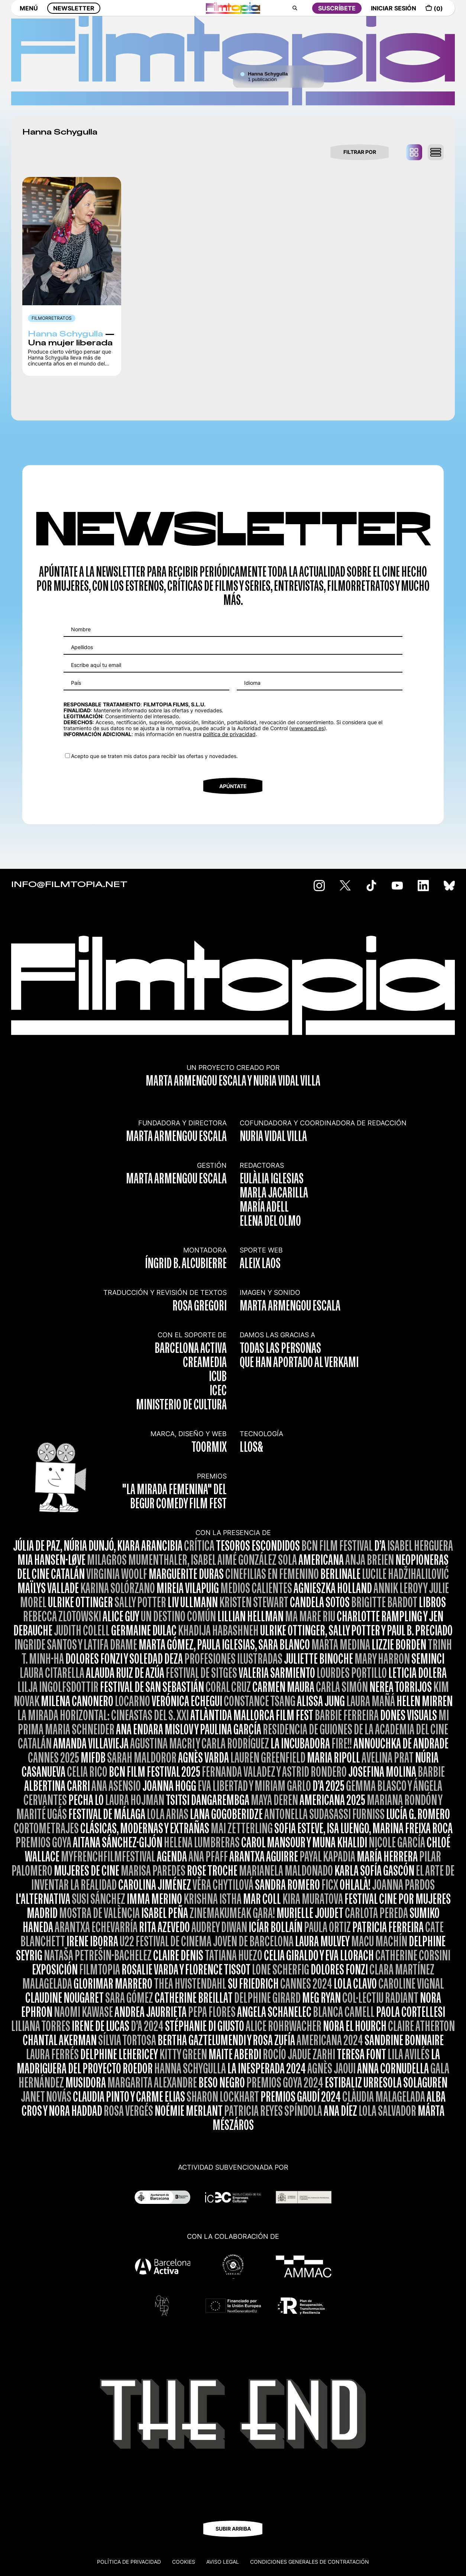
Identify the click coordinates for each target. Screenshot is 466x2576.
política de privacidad (229, 734)
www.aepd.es (307, 728)
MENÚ (29, 14)
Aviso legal (222, 2562)
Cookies (183, 2562)
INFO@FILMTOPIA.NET (69, 885)
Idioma (252, 683)
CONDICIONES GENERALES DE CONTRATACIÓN (309, 2562)
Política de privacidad (129, 2562)
